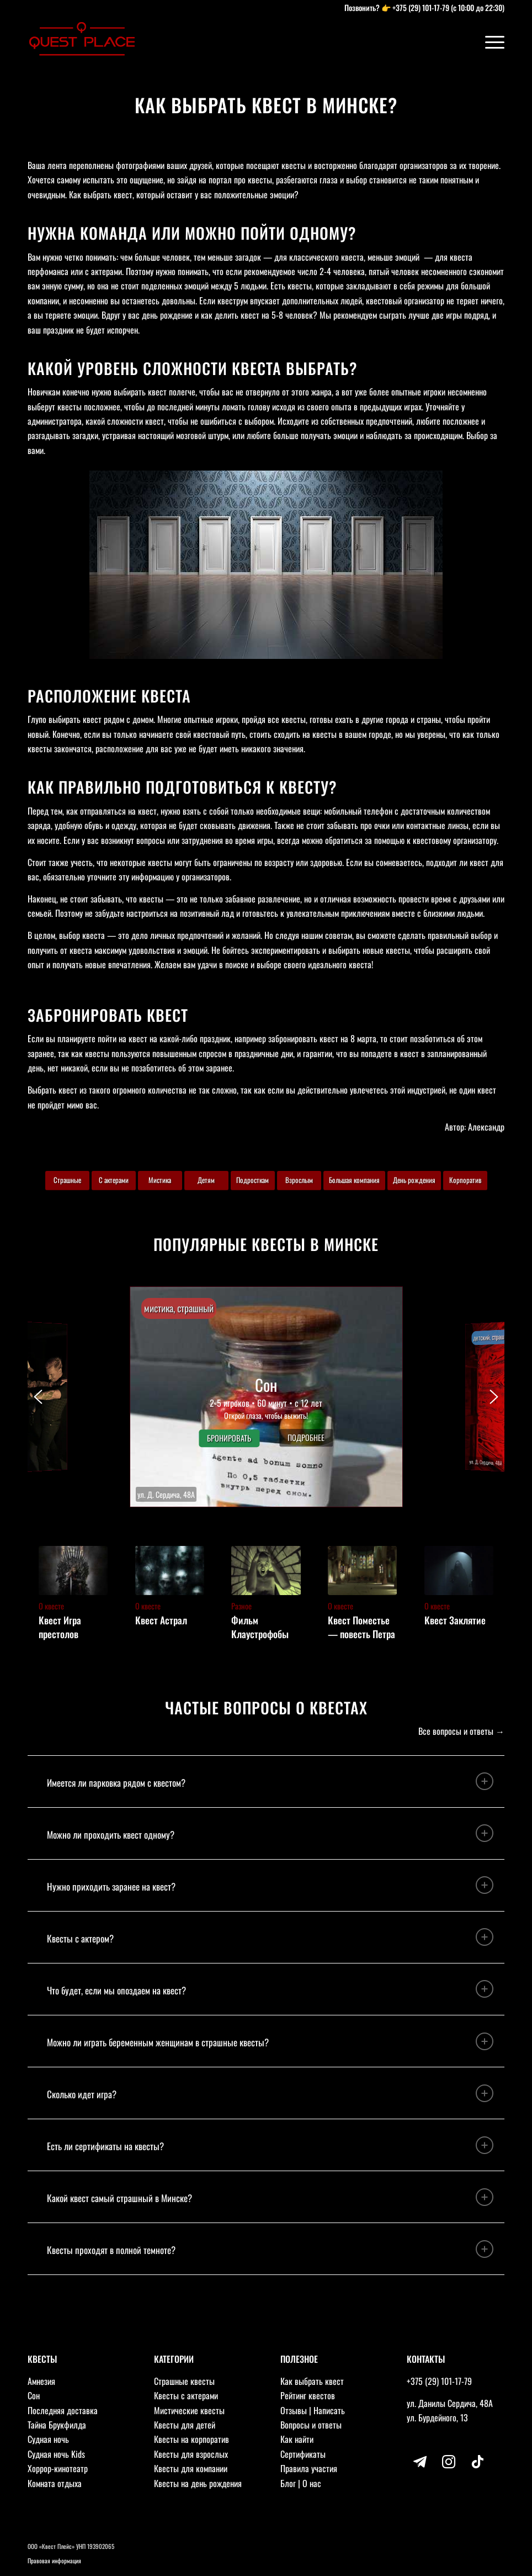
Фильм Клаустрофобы (260, 1627)
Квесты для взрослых (191, 2454)
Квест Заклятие (455, 1620)
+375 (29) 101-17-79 (420, 7)
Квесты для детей (184, 2424)
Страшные (67, 1179)
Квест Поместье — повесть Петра (361, 1627)
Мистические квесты (189, 2410)
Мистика (159, 1179)
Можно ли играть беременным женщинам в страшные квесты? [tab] (270, 2041)
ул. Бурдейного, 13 (437, 2417)
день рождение (167, 314)
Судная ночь (48, 2439)
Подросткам (252, 1179)
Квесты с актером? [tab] (270, 1937)
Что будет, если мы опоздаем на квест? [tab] (270, 1989)
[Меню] (489, 41)
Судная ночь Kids (56, 2454)
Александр (486, 1126)
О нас (311, 2483)
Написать (329, 2410)
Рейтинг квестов (307, 2395)
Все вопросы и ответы (455, 1731)
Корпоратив (465, 1179)
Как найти (296, 2439)
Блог (288, 2483)
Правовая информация (54, 2560)
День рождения (414, 1179)
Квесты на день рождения (198, 2483)
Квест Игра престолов (60, 1627)
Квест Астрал (161, 1620)
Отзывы (293, 2410)
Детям (206, 1179)
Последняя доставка (63, 2410)
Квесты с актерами (186, 2395)
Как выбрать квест (312, 2381)
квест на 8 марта (348, 1038)
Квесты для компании (190, 2468)
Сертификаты (303, 2454)
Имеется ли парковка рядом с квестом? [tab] (270, 1781)
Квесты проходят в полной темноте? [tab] (270, 2249)
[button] (266, 1397)
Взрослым (299, 1179)
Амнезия (41, 2381)
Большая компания (354, 1179)
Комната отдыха (55, 2483)
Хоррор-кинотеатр (58, 2468)
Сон (34, 2395)
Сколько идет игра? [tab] (270, 2093)
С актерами (114, 1179)
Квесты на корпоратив (191, 2439)
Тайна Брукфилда (57, 2424)
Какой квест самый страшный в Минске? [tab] (270, 2197)
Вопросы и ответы (311, 2424)
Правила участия (308, 2468)
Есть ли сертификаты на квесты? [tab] (270, 2145)
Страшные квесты (184, 2381)
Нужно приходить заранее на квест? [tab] (270, 1885)
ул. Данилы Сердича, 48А (450, 2403)
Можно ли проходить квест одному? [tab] (270, 1833)
